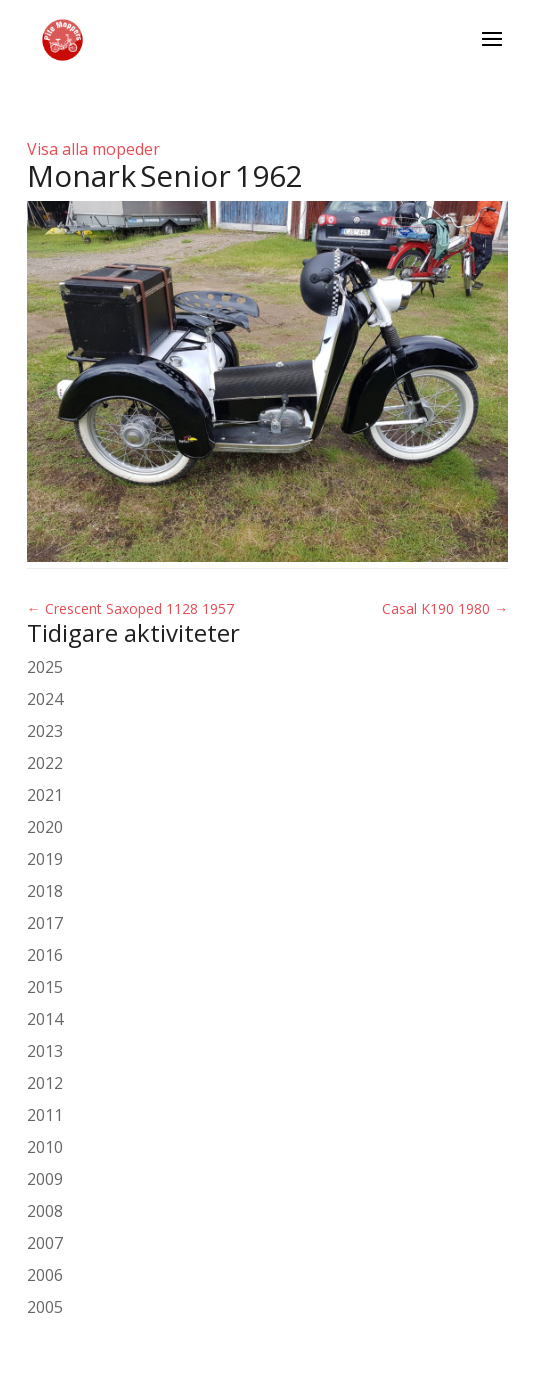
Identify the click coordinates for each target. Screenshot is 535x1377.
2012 (45, 1083)
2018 (45, 891)
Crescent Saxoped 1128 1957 (130, 608)
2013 (45, 1051)
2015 (45, 987)
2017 (45, 923)
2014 (45, 1019)
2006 (45, 1275)
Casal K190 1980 (445, 608)
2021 (45, 795)
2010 (45, 1147)
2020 (45, 827)
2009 (45, 1179)
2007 (45, 1243)
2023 (45, 731)
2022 (45, 763)
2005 (45, 1307)
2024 (45, 699)
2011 (45, 1115)
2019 (45, 859)
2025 (45, 667)
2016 (45, 955)
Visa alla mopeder (93, 149)
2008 (45, 1211)
